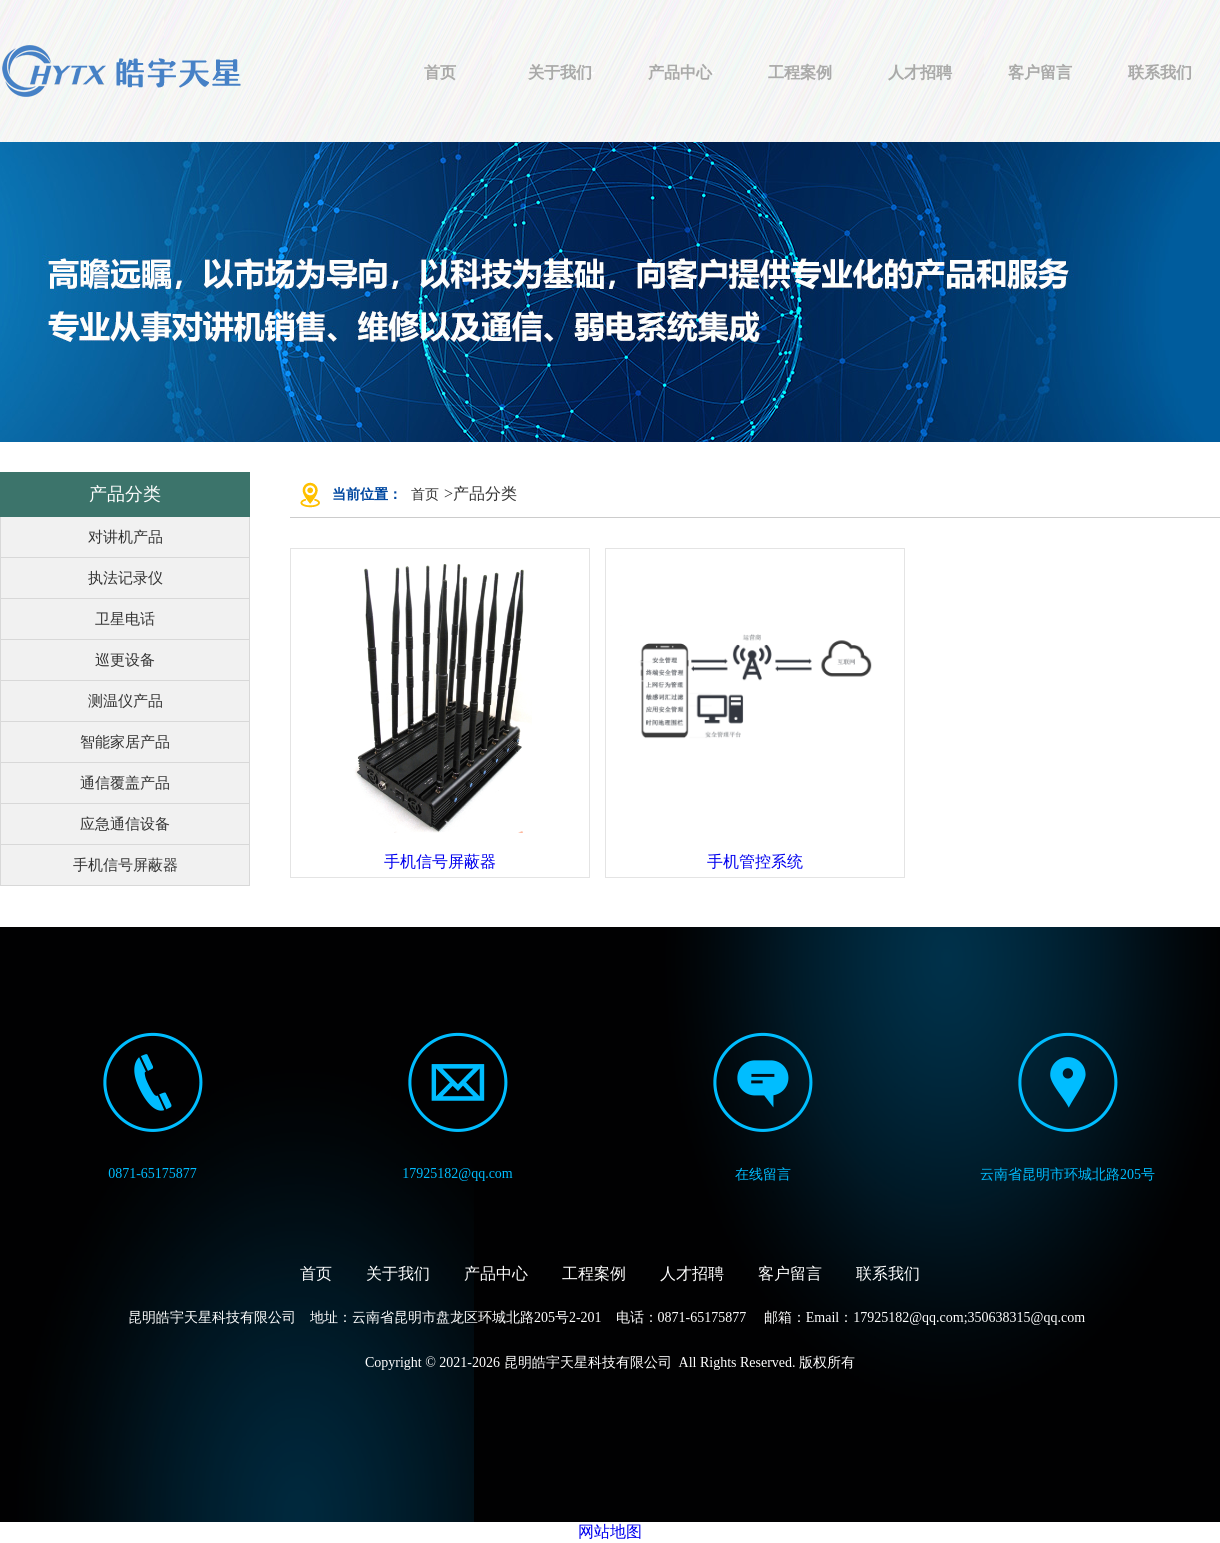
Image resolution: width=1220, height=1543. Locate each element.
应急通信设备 (125, 824)
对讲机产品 (125, 537)
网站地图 (610, 1531)
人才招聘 (920, 72)
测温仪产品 (125, 701)
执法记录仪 (125, 578)
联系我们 (1160, 72)
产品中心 (680, 72)
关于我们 (560, 72)
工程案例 (800, 72)
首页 (440, 72)
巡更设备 (125, 660)
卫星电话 (125, 619)
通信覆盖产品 (125, 783)
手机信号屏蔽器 (125, 865)
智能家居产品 (125, 742)
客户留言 (1040, 72)
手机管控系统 (755, 861)
